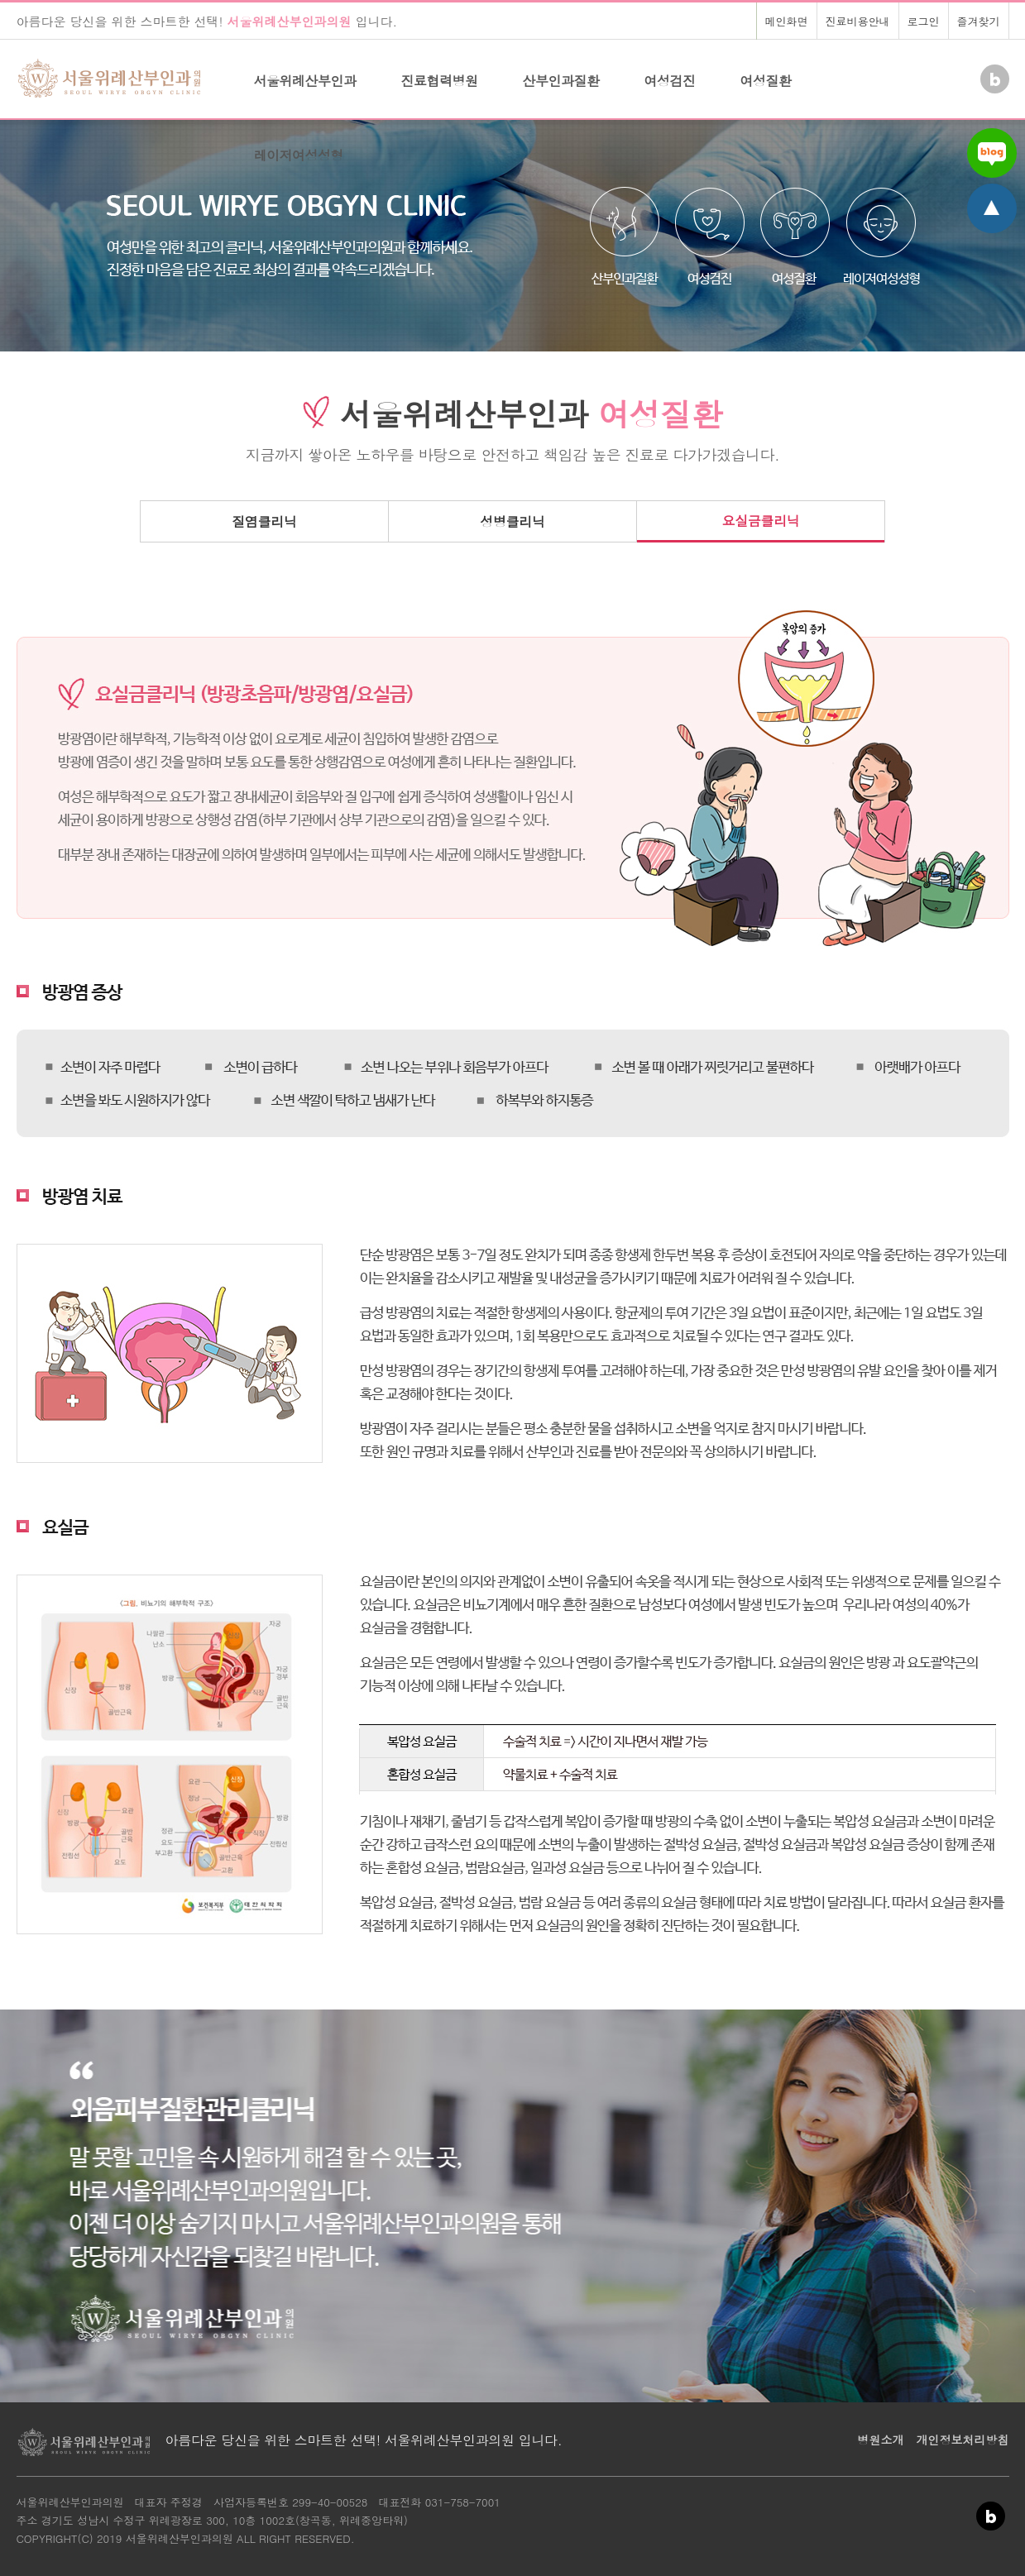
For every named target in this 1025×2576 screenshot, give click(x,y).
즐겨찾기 (978, 21)
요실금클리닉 (760, 520)
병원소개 (881, 2439)
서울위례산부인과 (305, 80)
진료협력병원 (439, 80)
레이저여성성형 (299, 155)
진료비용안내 (858, 21)
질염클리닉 (264, 521)
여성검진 (670, 80)
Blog (992, 73)
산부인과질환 (561, 80)
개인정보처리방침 (963, 2439)
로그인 (924, 21)
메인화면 (786, 21)
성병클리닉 (512, 521)
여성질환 (766, 80)
